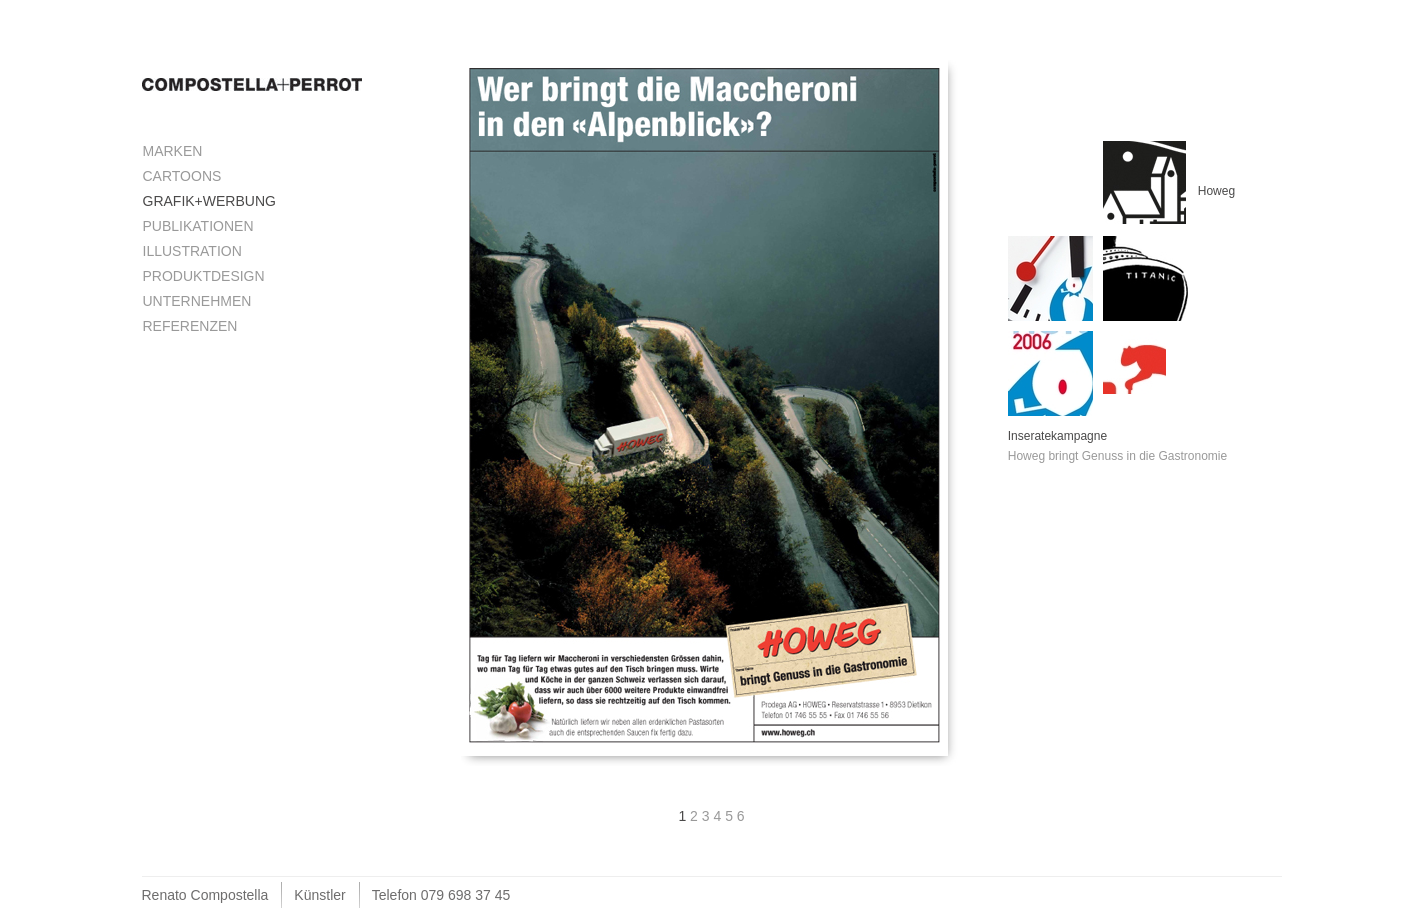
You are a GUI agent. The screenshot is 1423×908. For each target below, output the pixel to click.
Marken (173, 151)
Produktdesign (204, 276)
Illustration (192, 251)
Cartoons (182, 176)
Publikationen (198, 226)
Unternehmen (197, 301)
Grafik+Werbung (209, 201)
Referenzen (190, 326)
